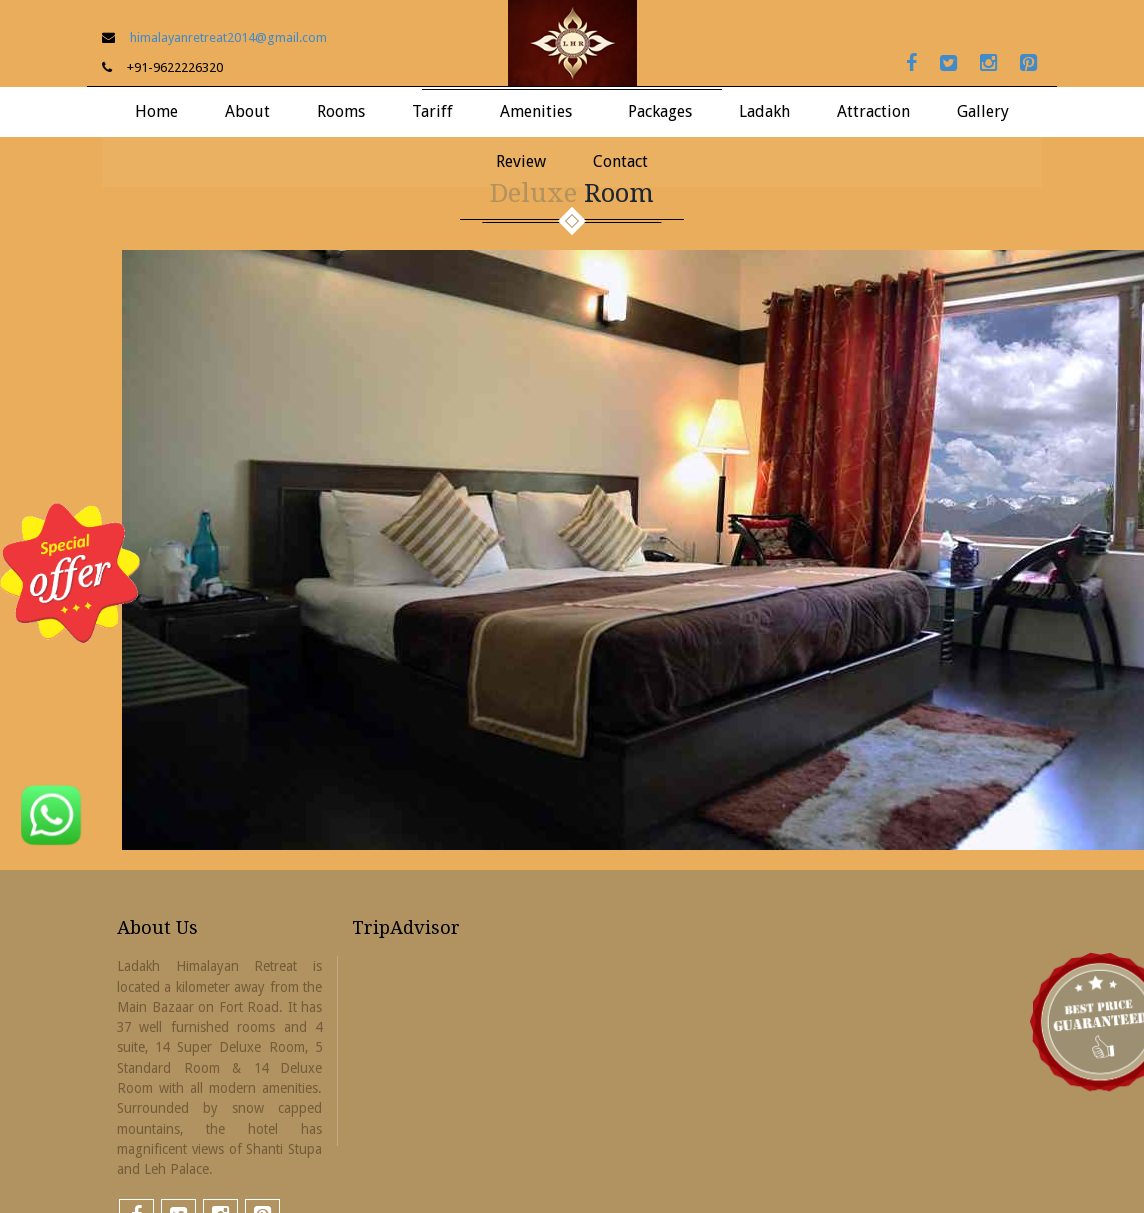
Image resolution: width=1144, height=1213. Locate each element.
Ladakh (764, 111)
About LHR (248, 178)
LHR (983, 178)
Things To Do (783, 219)
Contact (620, 161)
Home (156, 111)
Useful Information (783, 301)
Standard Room (361, 301)
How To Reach (784, 260)
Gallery (983, 111)
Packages (660, 111)
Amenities (536, 111)
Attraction (873, 111)
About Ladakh (784, 178)
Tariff (432, 111)
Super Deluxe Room (362, 260)
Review (521, 161)
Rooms (341, 111)
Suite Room (362, 219)
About (247, 111)
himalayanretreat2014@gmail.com (228, 37)
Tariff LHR (433, 178)
